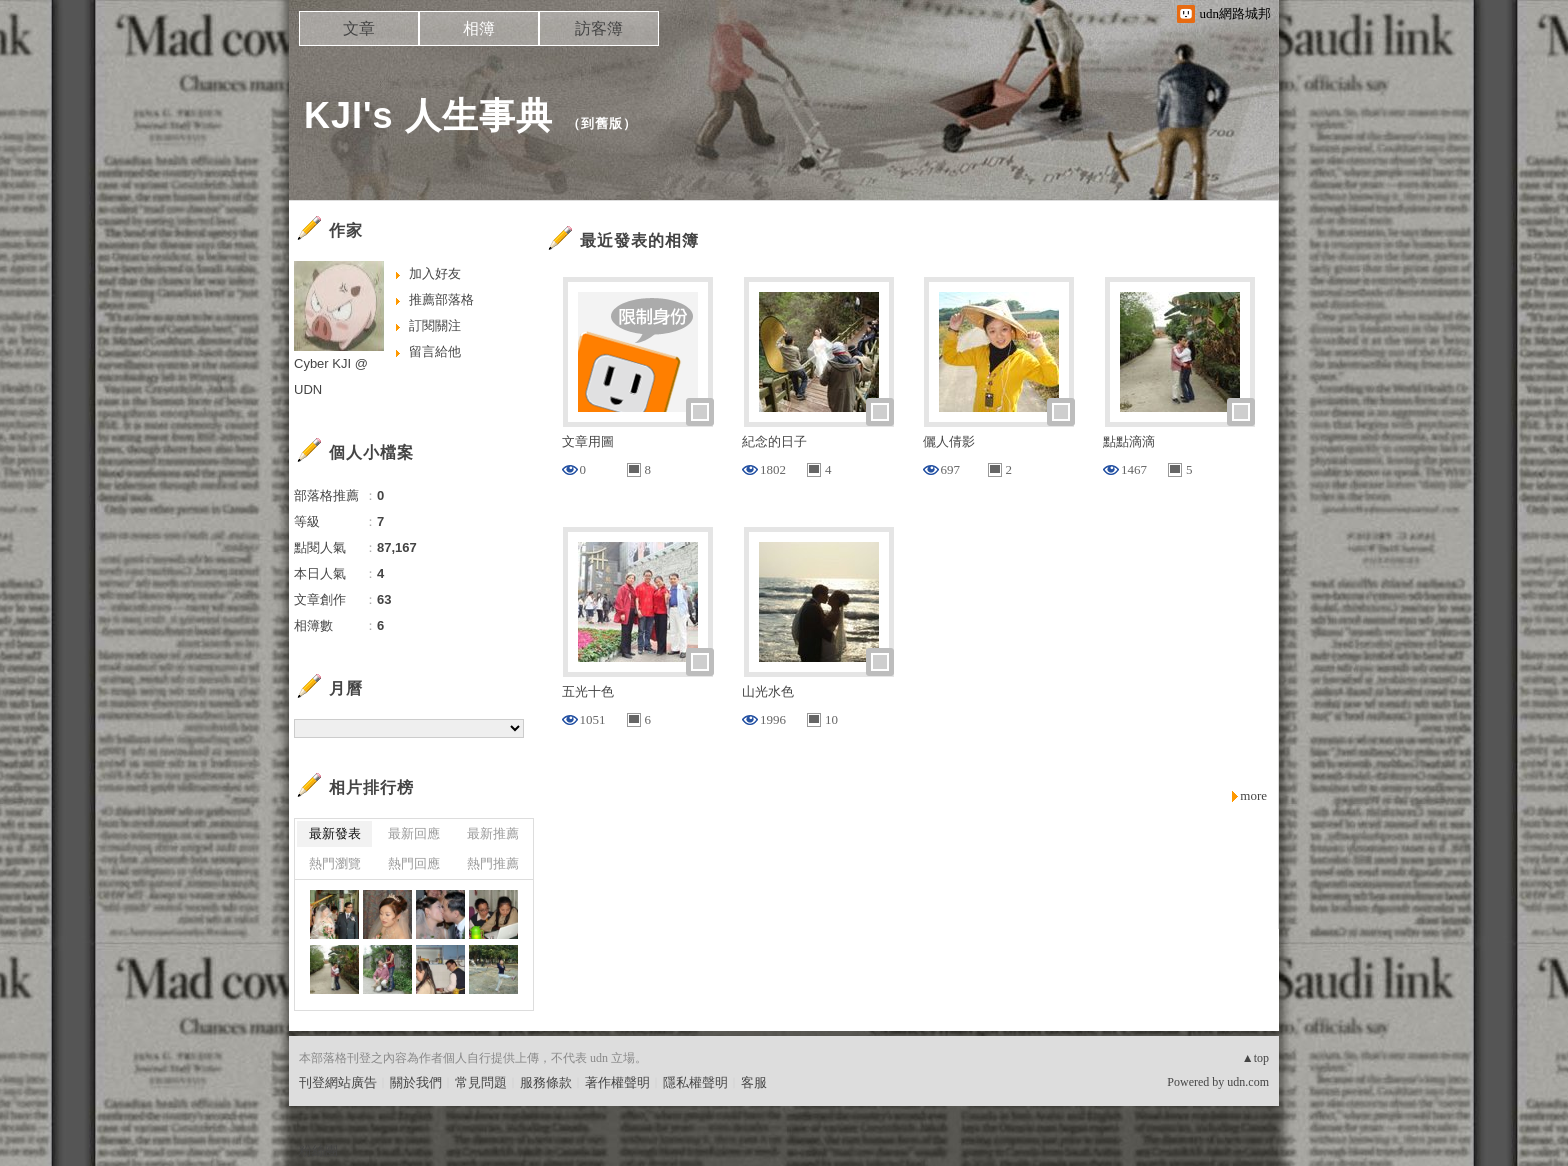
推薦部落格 (441, 299)
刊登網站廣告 (338, 1082)
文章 (359, 28)
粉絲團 (318, 1150)
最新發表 (335, 833)
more (1253, 795)
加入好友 (435, 273)
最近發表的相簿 (639, 240)
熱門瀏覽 (335, 863)
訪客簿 (599, 28)
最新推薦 (493, 833)
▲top (1255, 1058)
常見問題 (481, 1082)
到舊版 (602, 123)
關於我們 (416, 1082)
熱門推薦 (493, 863)
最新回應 (414, 833)
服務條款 (546, 1082)
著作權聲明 (617, 1082)
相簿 (479, 28)
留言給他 (435, 351)
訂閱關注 (435, 325)
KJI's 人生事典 (428, 115)
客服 (754, 1082)
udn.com (1248, 1082)
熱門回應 (414, 863)
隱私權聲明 (695, 1082)
